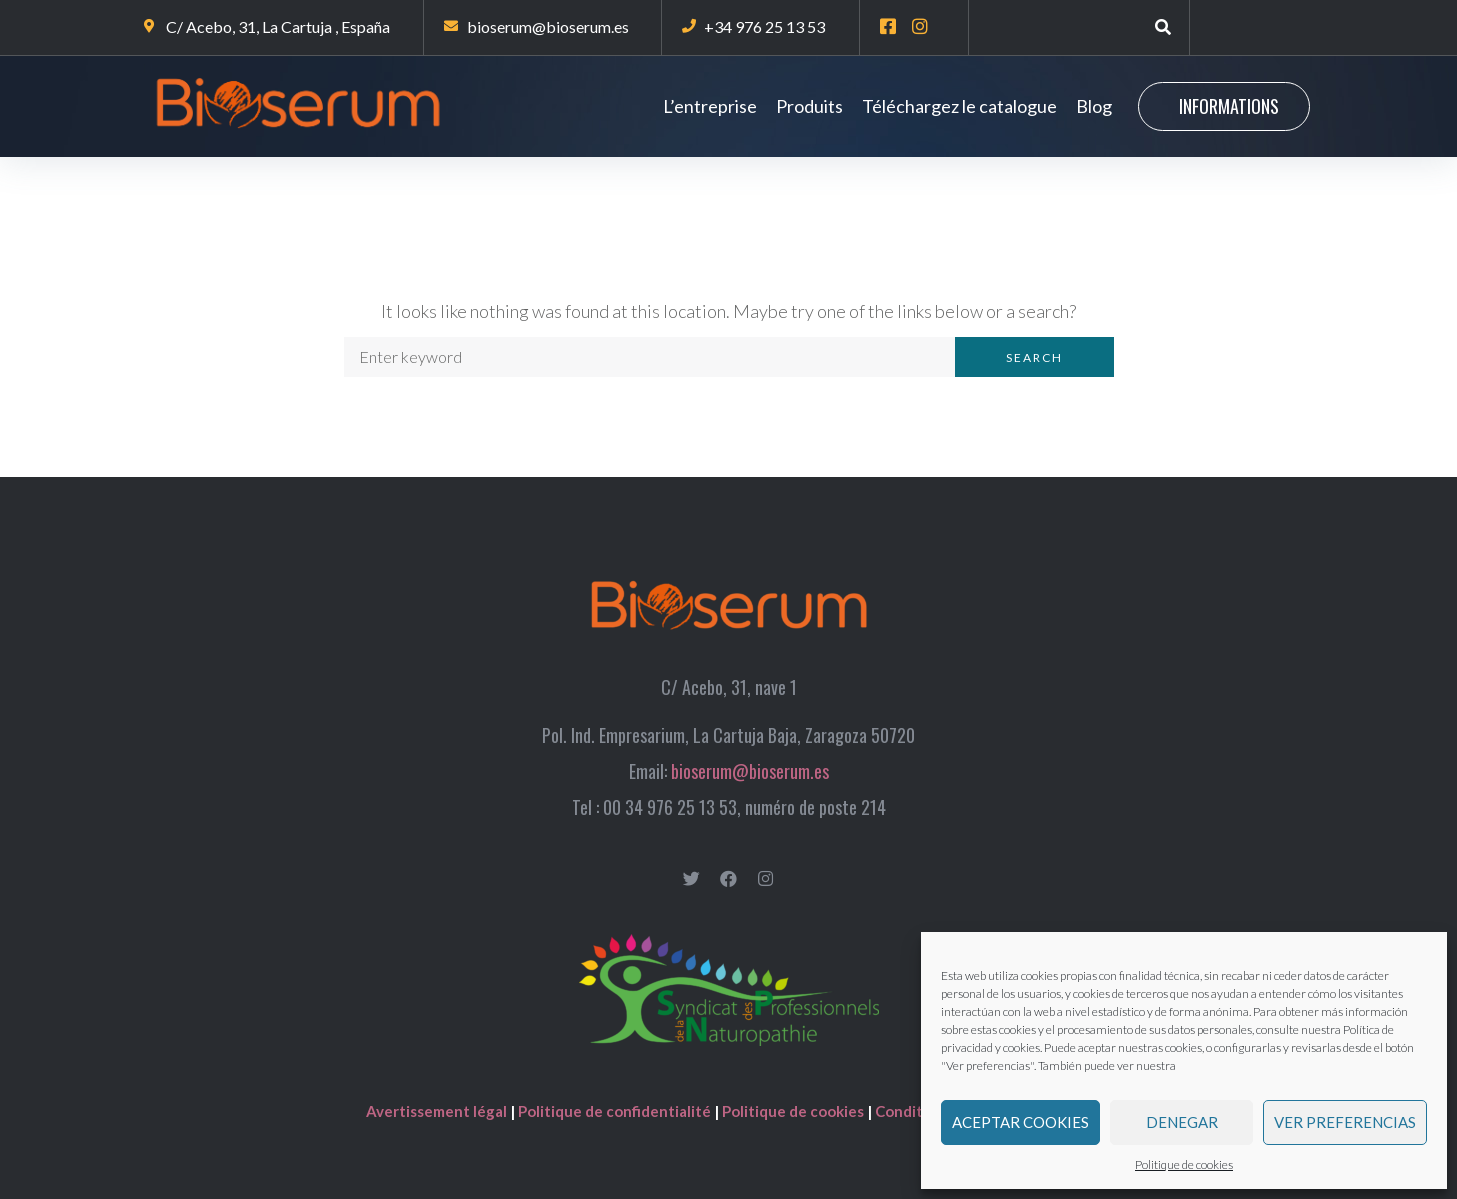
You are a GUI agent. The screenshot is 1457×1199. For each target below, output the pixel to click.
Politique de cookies (1184, 1164)
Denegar (1182, 1122)
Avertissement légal (438, 1111)
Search (1034, 357)
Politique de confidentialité (614, 1111)
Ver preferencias (1345, 1122)
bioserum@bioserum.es (750, 771)
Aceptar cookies (1020, 1122)
